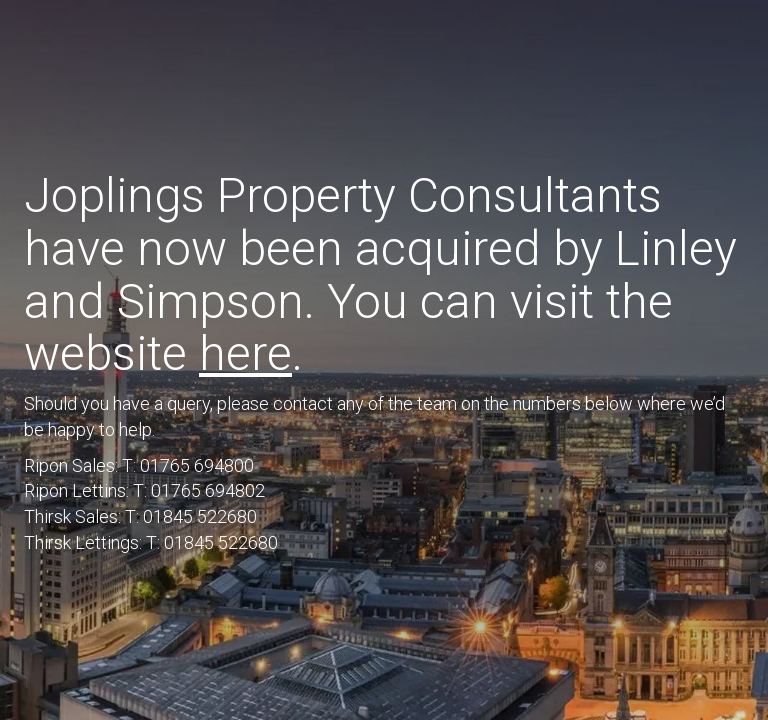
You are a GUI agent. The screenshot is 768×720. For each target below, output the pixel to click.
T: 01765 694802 (199, 490)
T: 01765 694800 (188, 465)
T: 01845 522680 (191, 516)
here (245, 353)
